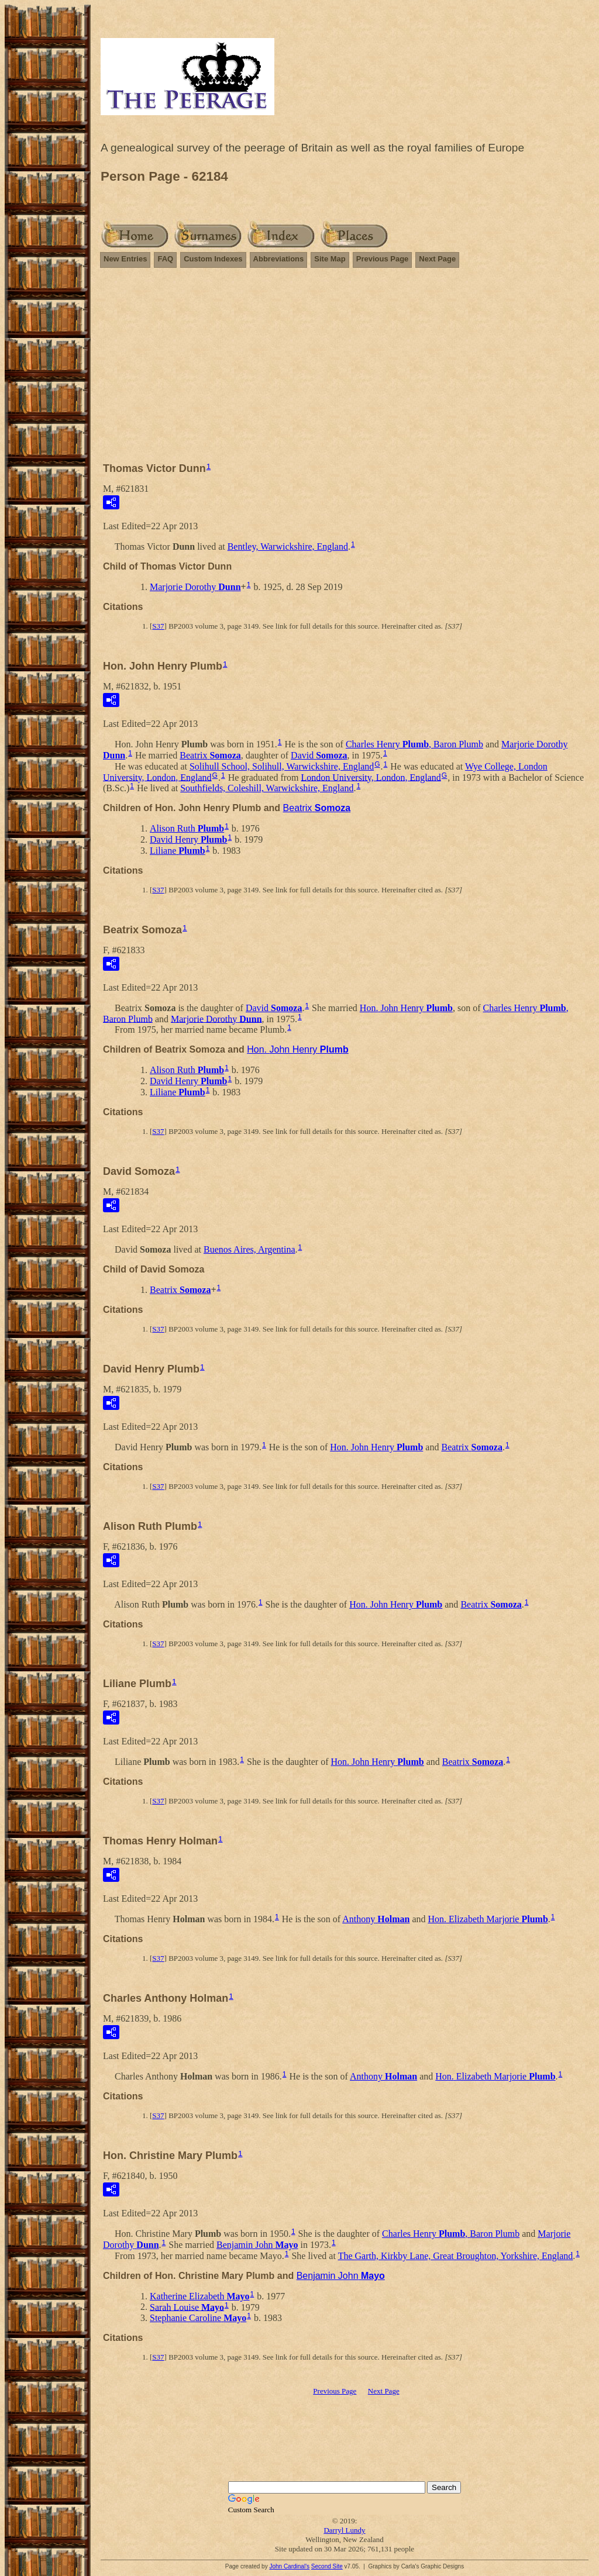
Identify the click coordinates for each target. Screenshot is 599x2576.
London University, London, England (370, 777)
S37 (158, 626)
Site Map (329, 258)
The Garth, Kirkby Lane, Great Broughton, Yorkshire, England (455, 2256)
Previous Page (382, 258)
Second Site (327, 2566)
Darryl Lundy (344, 2530)
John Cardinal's (289, 2566)
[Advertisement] (344, 370)
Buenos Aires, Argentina (249, 1249)
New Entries (125, 258)
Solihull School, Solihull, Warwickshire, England (282, 766)
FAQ (165, 258)
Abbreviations (278, 258)
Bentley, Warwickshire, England (288, 546)
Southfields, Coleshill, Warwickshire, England (266, 788)
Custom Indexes (213, 258)
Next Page (437, 258)
